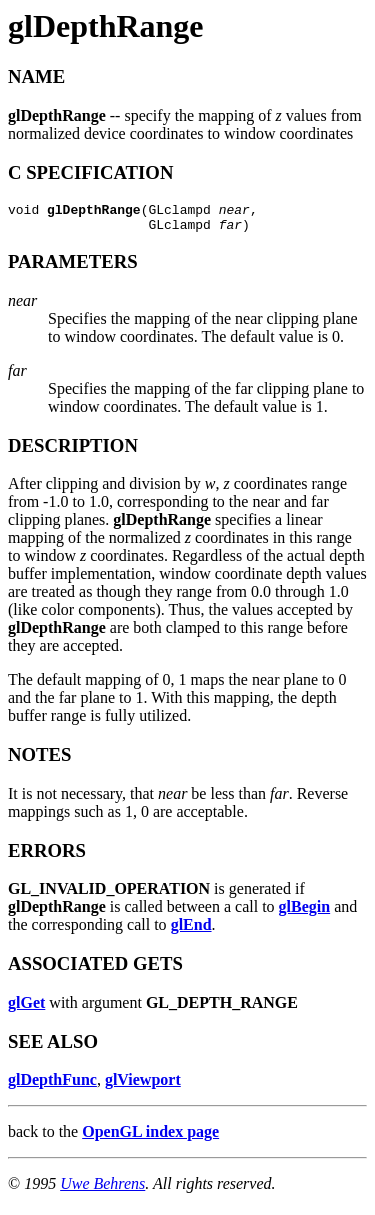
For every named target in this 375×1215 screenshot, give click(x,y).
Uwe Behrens (102, 1189)
